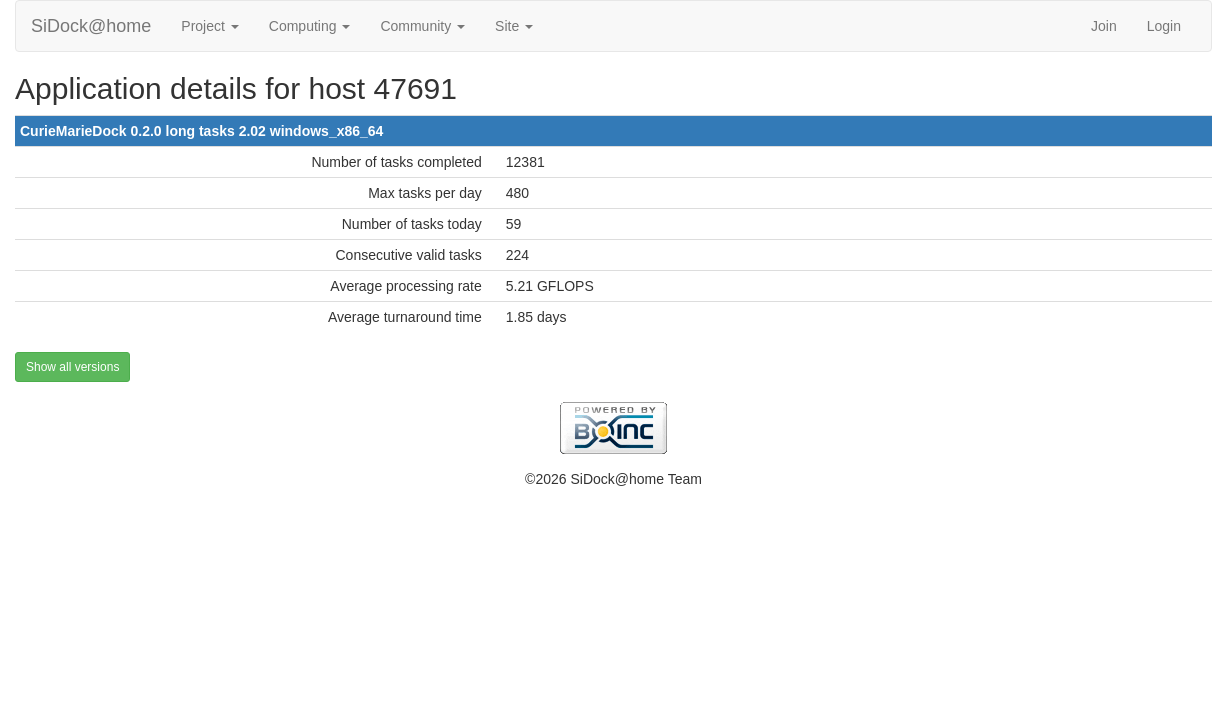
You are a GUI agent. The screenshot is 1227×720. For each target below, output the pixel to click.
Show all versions (72, 367)
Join (1104, 26)
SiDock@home (91, 26)
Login (1164, 26)
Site (514, 26)
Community (422, 26)
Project (209, 26)
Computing (310, 26)
